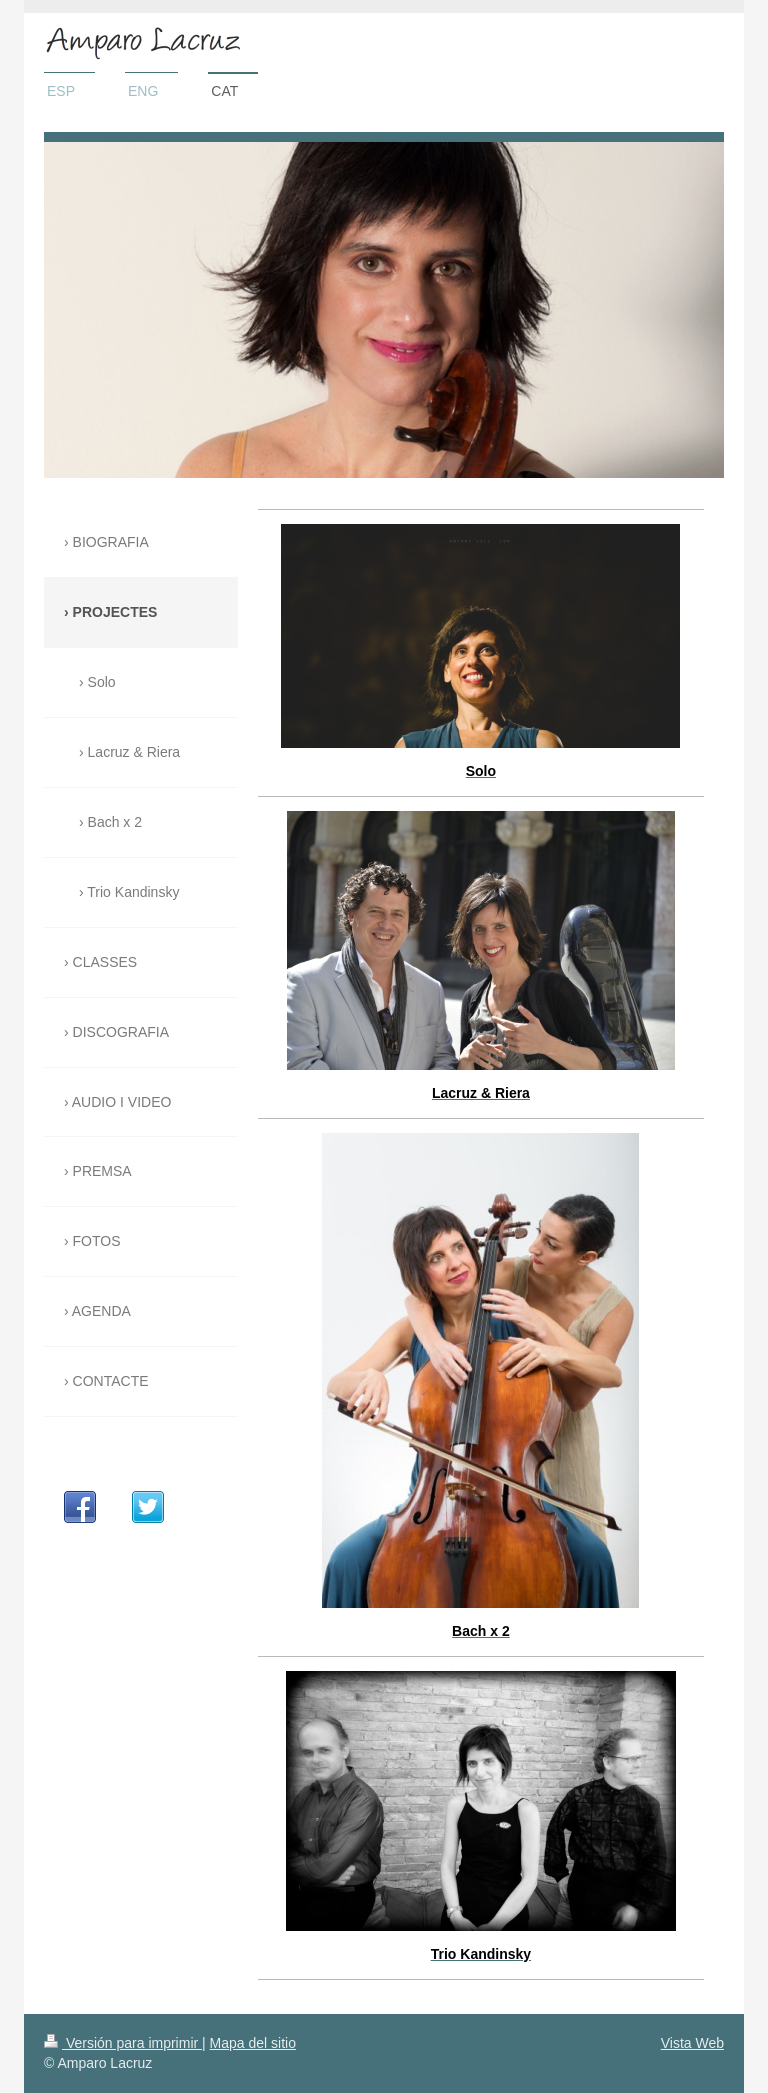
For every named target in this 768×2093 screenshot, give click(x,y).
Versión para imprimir (123, 2043)
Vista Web (692, 2043)
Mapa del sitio (253, 2043)
